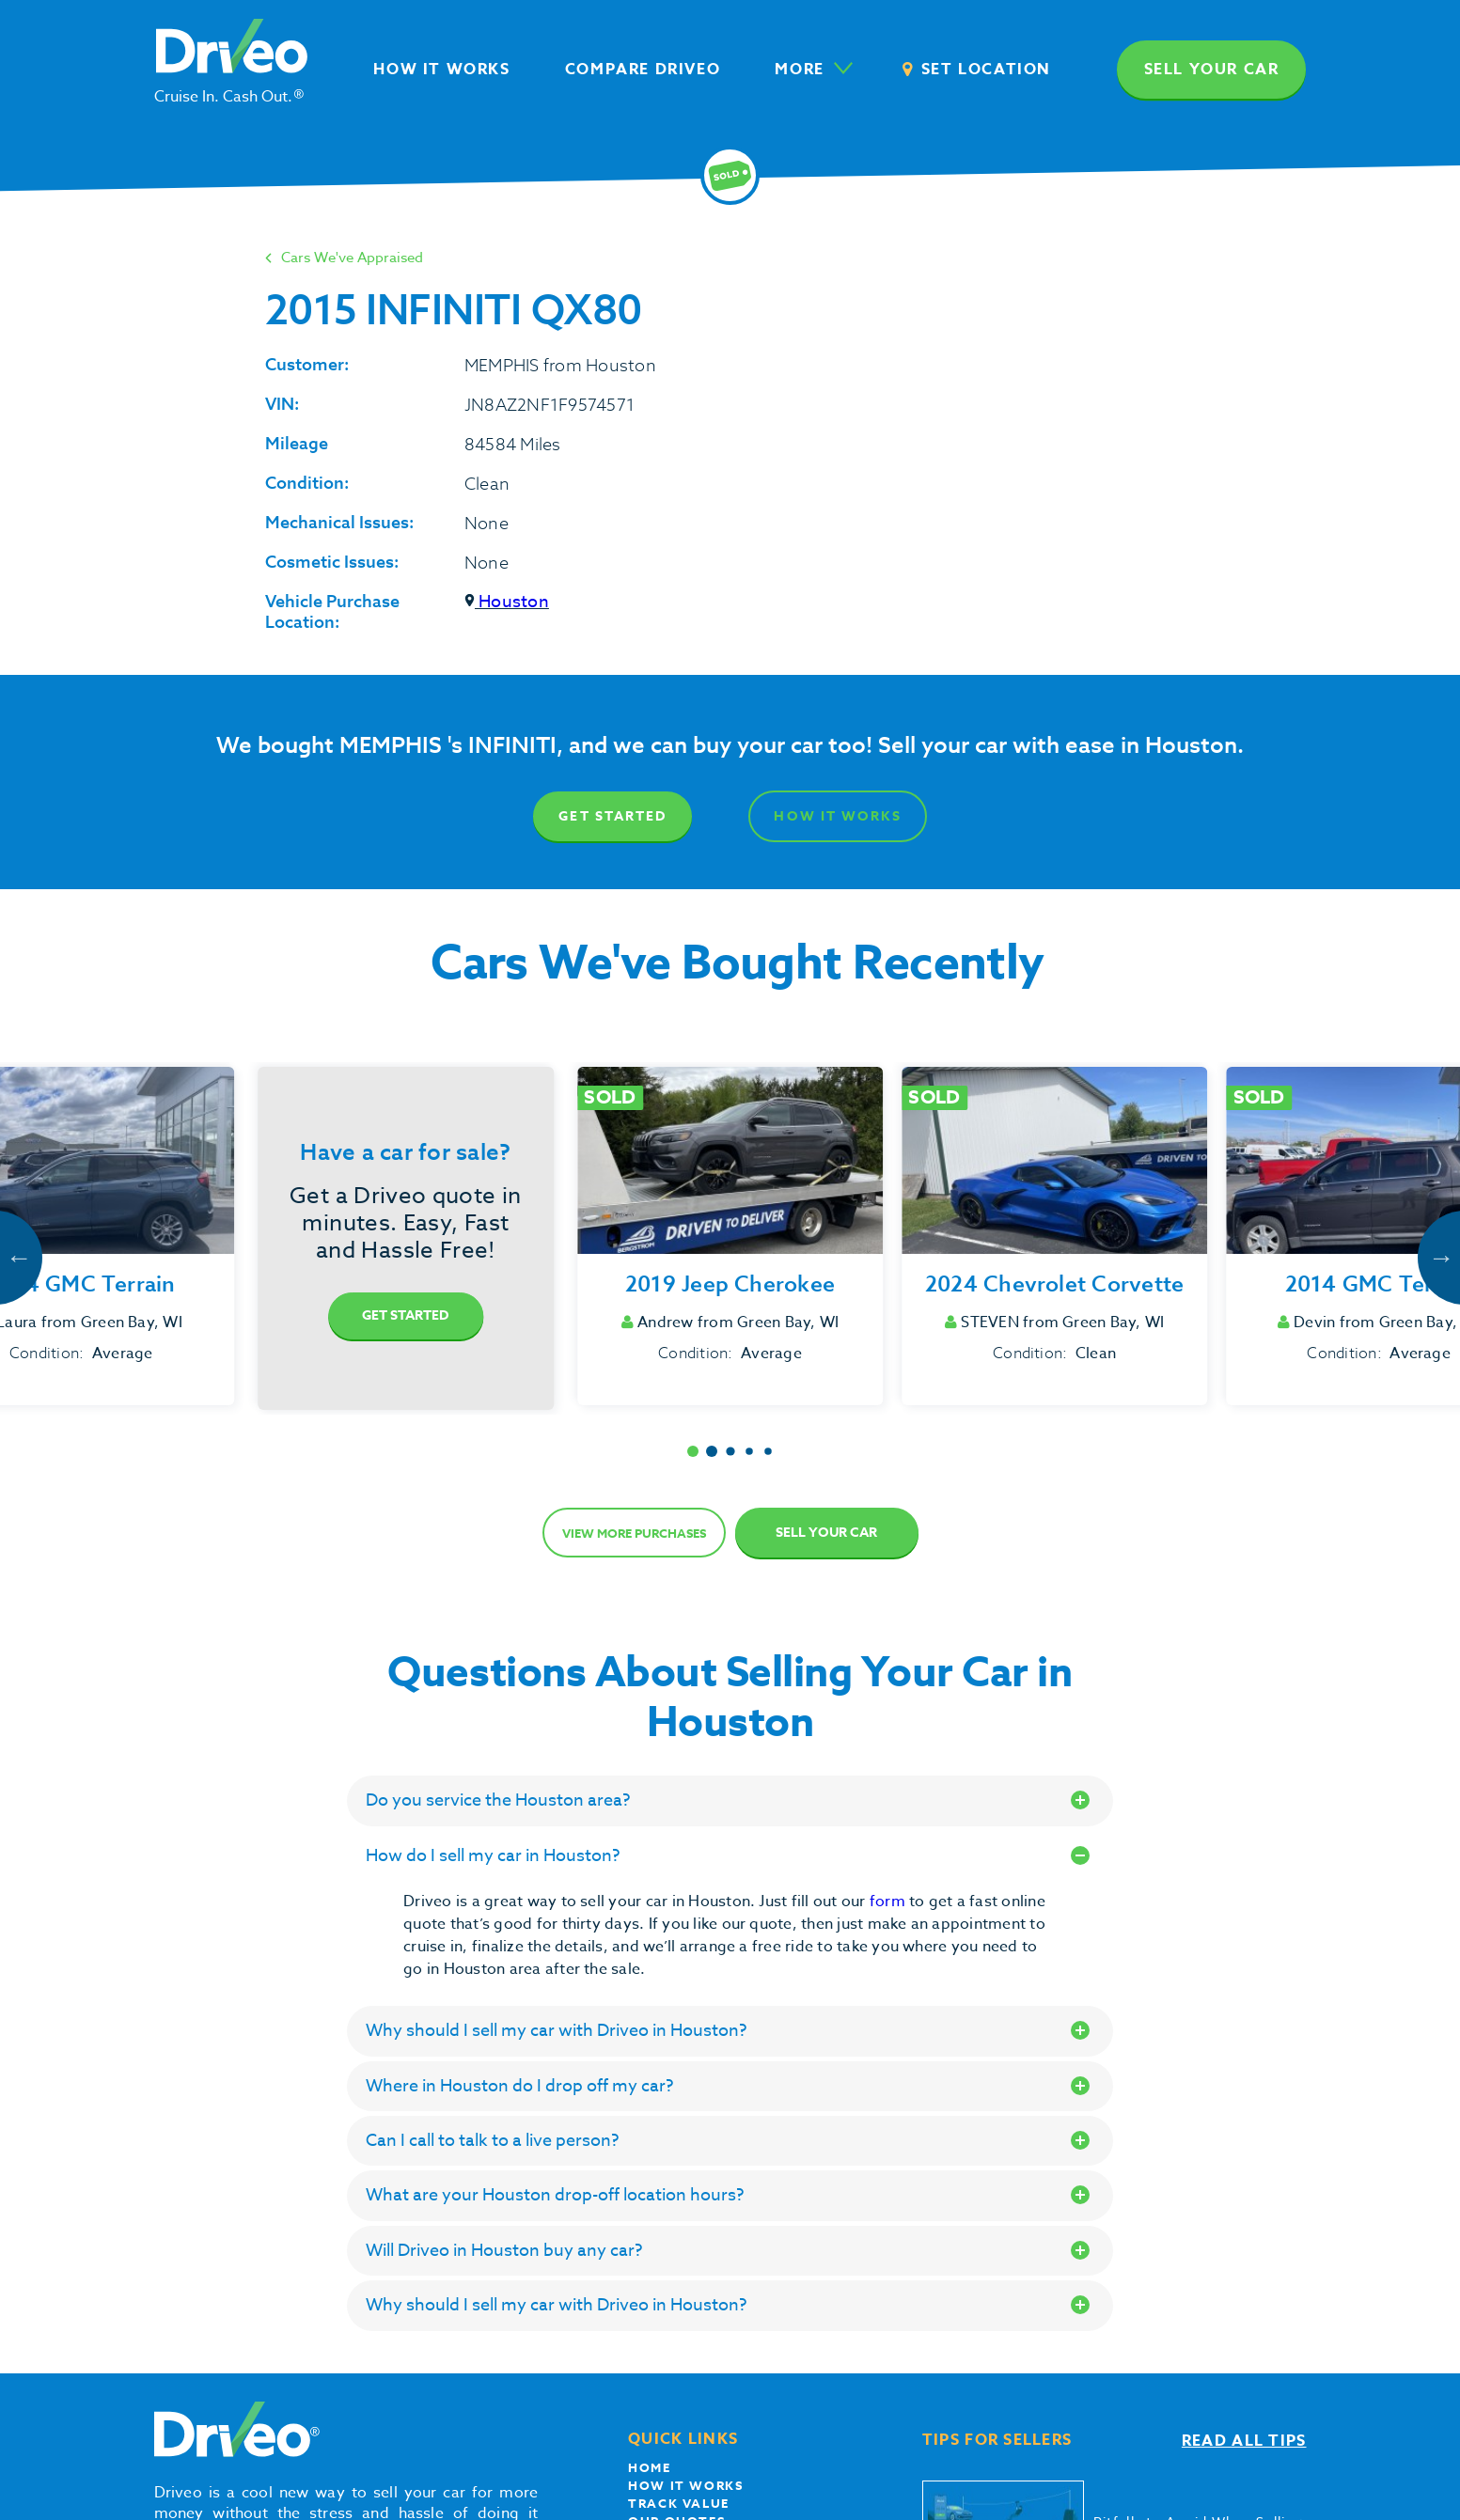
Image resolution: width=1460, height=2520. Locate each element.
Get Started (612, 816)
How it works (685, 2485)
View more (634, 1533)
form (889, 1901)
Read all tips (1244, 2441)
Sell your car (1211, 69)
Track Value (679, 2503)
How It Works (837, 816)
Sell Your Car (826, 1532)
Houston (506, 602)
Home (649, 2467)
